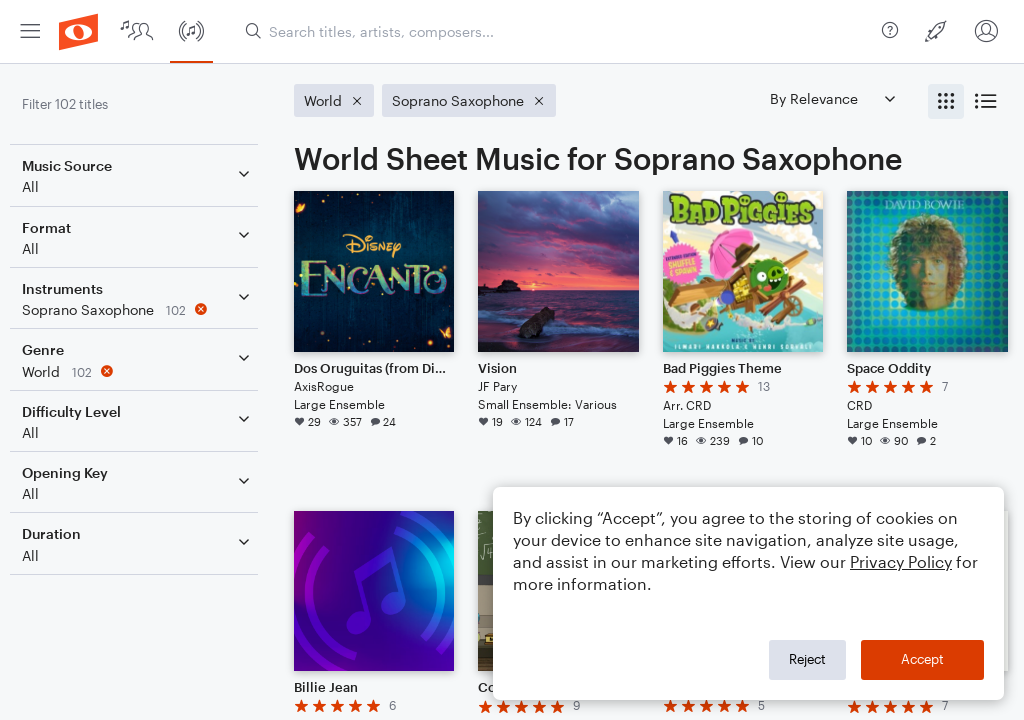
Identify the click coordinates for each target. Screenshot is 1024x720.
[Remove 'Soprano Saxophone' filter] (148, 309)
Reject (807, 659)
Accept (922, 659)
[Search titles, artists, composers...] (555, 31)
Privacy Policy (901, 561)
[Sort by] (832, 98)
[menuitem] (30, 31)
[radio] (946, 101)
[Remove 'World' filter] (148, 371)
